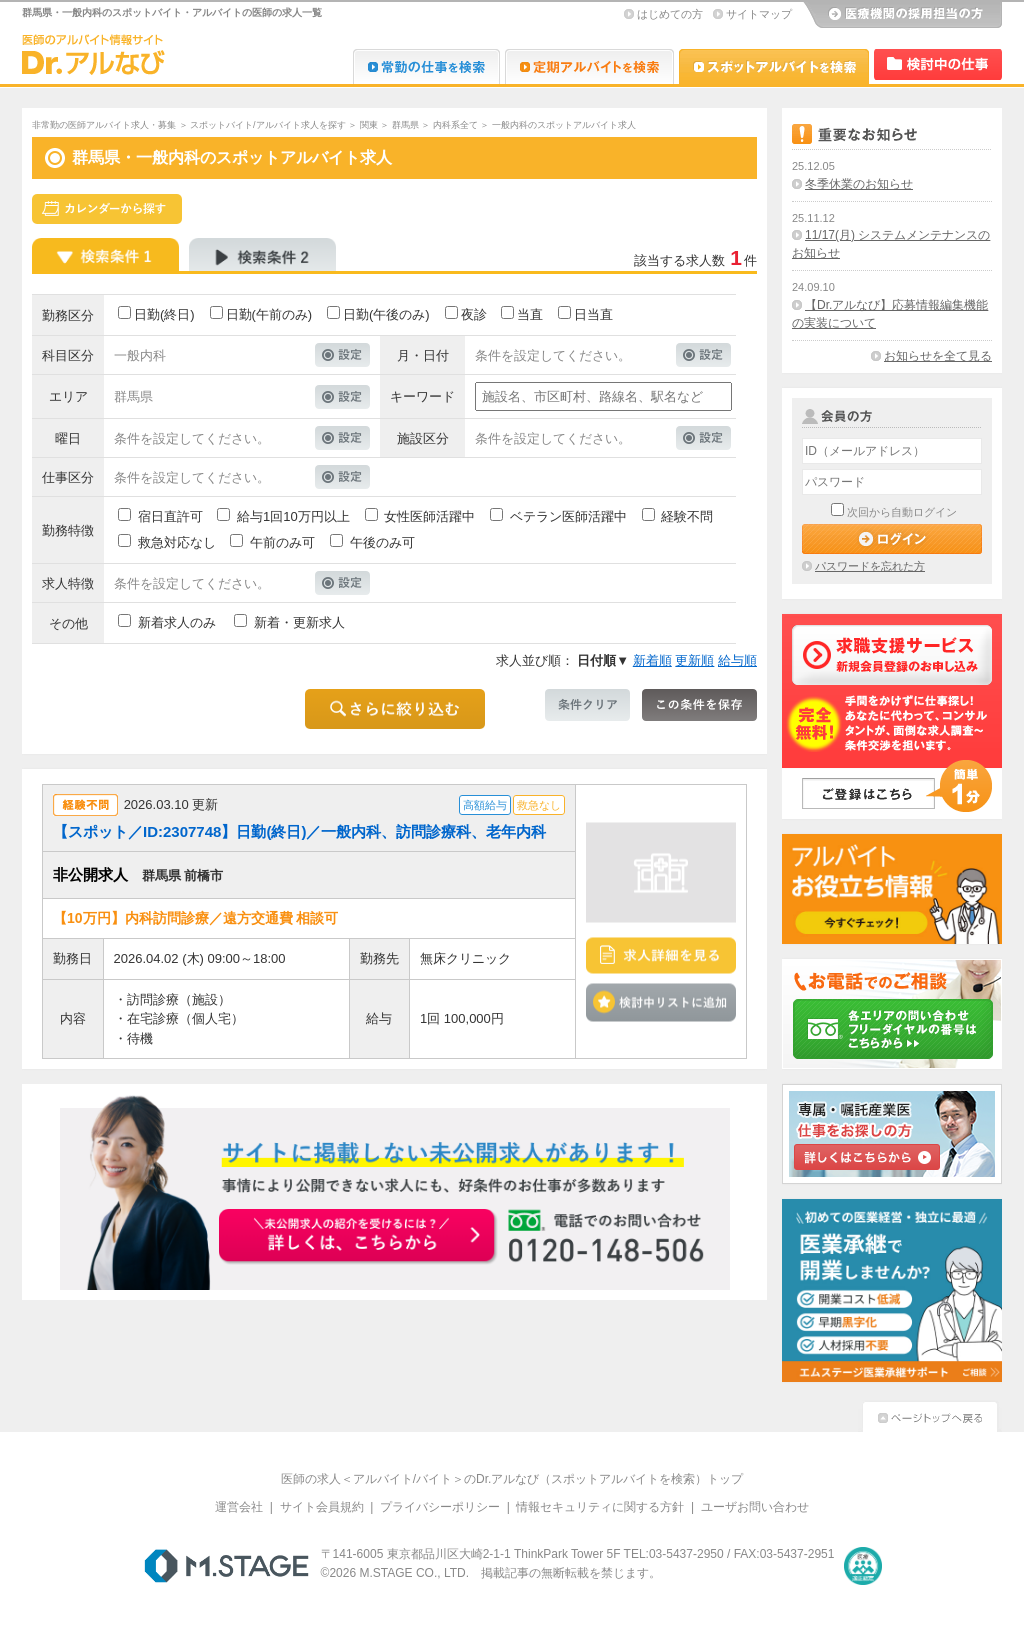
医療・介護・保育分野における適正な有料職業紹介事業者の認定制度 (863, 1566)
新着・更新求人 (299, 622)
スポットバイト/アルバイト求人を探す (268, 125)
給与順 (737, 660)
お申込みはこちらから (358, 1237)
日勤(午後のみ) (386, 314)
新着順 (652, 660)
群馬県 (405, 125)
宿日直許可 (170, 516)
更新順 (694, 660)
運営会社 (239, 1507)
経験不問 (687, 516)
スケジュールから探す (107, 209)
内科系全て (455, 125)
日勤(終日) (164, 314)
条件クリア (587, 705)
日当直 (593, 314)
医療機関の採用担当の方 (902, 15)
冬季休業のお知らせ (859, 184)
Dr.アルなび (589, 66)
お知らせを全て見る (938, 356)
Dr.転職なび (426, 66)
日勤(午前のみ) (269, 314)
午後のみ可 (382, 542)
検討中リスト (938, 64)
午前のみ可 (282, 542)
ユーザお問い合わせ (755, 1507)
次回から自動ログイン (902, 512)
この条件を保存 (699, 705)
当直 (530, 314)
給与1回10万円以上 (293, 516)
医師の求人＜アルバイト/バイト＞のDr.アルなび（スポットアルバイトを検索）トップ (512, 1479)
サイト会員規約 (322, 1507)
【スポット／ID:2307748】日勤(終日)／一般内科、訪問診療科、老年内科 (299, 831)
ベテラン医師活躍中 (568, 516)
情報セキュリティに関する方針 (600, 1507)
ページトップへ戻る (930, 1414)
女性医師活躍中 (429, 516)
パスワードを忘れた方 (870, 566)
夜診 (474, 314)
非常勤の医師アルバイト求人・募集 (104, 125)
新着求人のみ (177, 622)
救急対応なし (177, 542)
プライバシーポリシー (440, 1507)
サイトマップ (759, 14)
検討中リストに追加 (661, 1002)
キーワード (422, 396)
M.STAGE (226, 1566)
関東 (369, 125)
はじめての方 (670, 14)
